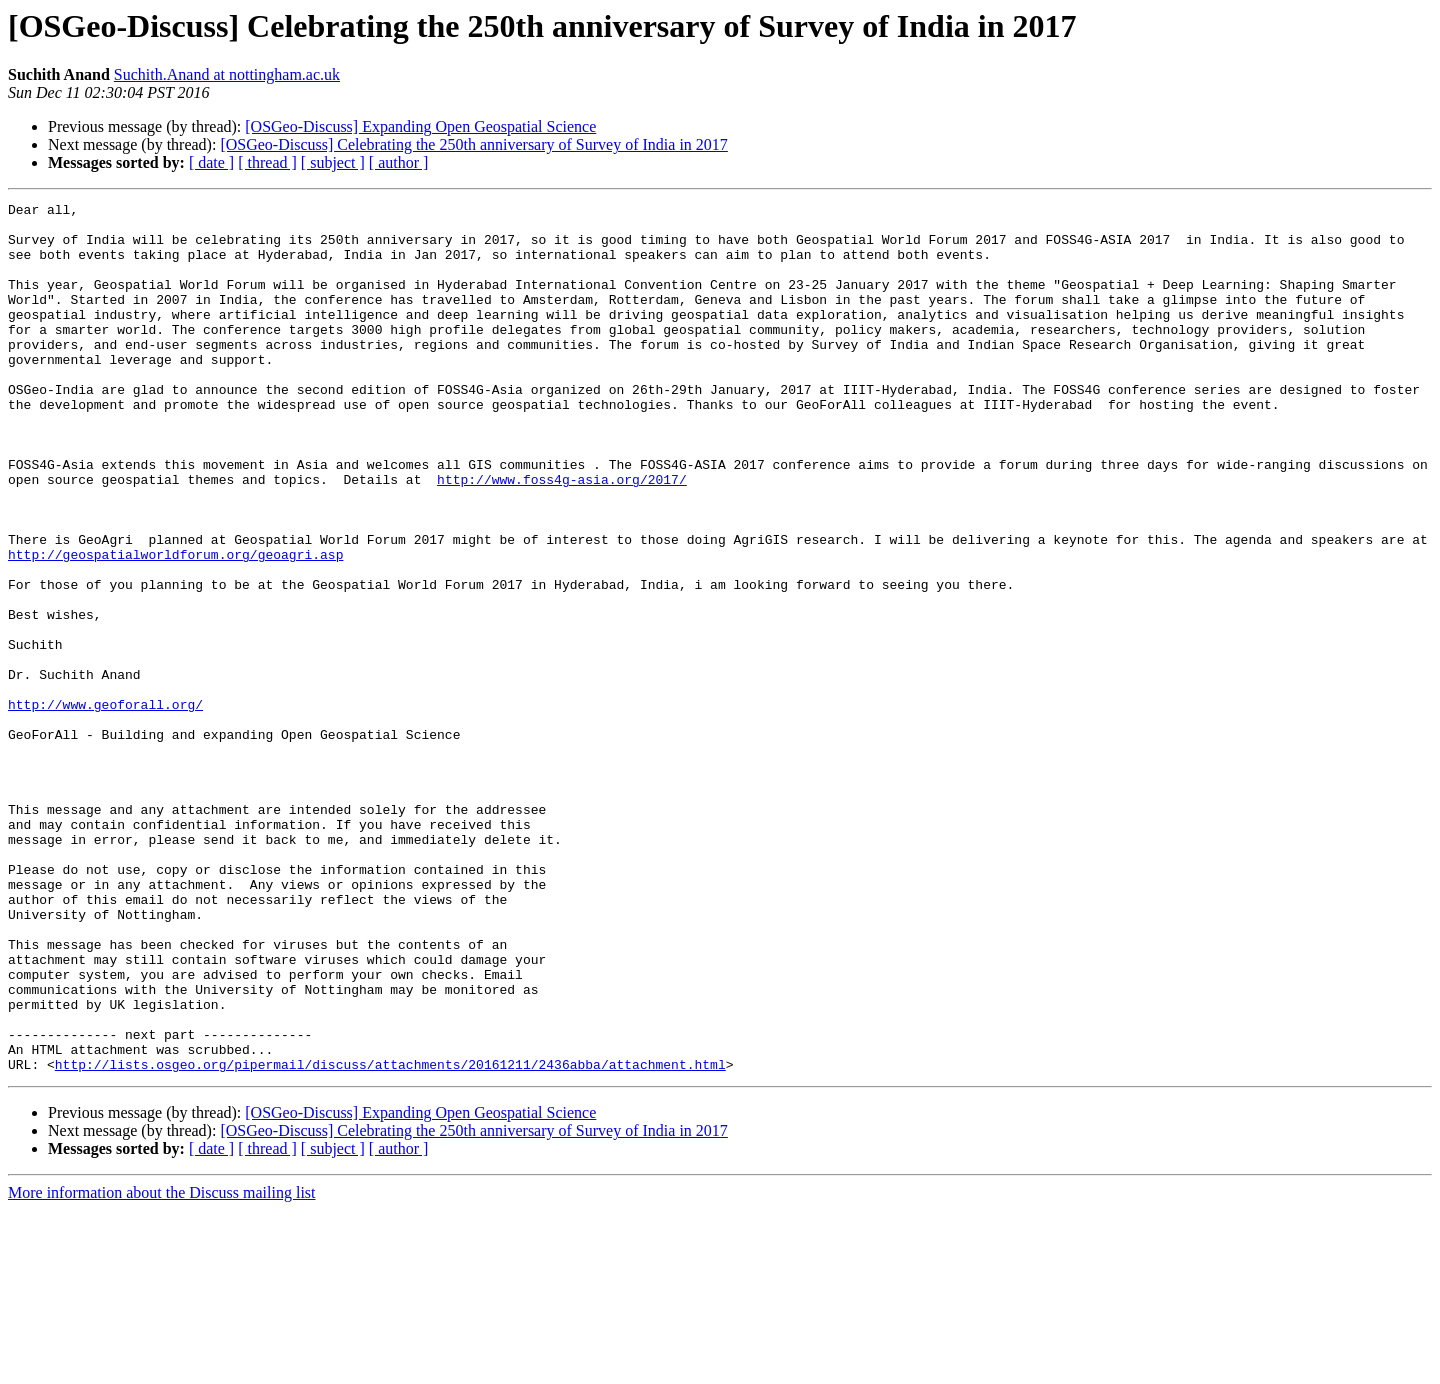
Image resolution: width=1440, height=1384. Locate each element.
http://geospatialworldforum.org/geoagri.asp (175, 626)
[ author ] (399, 162)
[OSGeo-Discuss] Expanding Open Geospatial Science (420, 126)
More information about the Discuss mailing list (162, 1366)
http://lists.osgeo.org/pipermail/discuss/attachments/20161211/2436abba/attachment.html (390, 1238)
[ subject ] (333, 162)
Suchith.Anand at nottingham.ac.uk (227, 74)
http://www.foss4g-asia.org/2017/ (562, 536)
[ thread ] (267, 162)
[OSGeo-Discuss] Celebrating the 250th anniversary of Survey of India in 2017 (473, 144)
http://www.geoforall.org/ (105, 806)
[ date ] (211, 162)
